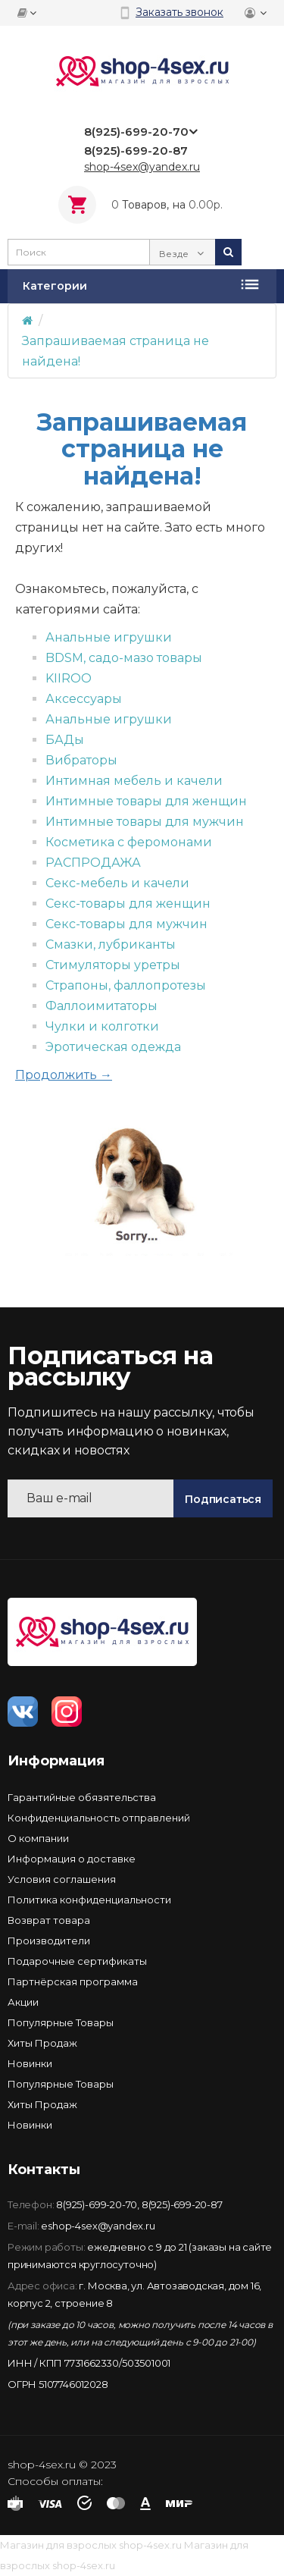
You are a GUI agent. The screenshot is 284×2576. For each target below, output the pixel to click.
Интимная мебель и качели (134, 780)
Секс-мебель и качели (117, 883)
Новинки (30, 2063)
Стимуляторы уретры (112, 965)
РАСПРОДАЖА (93, 862)
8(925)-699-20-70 (96, 2204)
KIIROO (68, 678)
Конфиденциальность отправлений (99, 1818)
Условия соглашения (62, 1879)
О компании (38, 1838)
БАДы (64, 740)
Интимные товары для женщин (146, 801)
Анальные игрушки (108, 637)
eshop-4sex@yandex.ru (97, 2226)
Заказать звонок (179, 12)
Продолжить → (63, 1075)
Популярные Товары (61, 2022)
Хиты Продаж (42, 2043)
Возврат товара (49, 1920)
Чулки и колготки (102, 1026)
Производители (49, 1940)
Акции (23, 2002)
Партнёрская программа (73, 1981)
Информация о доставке (72, 1859)
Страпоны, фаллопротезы (125, 985)
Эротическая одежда (113, 1047)
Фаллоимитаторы (101, 1006)
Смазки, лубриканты (110, 944)
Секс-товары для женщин (128, 903)
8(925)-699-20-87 (182, 2204)
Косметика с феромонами (128, 842)
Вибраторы (81, 760)
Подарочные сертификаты (77, 1961)
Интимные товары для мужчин (144, 821)
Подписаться (223, 1499)
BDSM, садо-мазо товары (123, 658)
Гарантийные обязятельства (82, 1797)
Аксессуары (83, 699)
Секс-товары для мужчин (126, 924)
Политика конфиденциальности (89, 1900)
